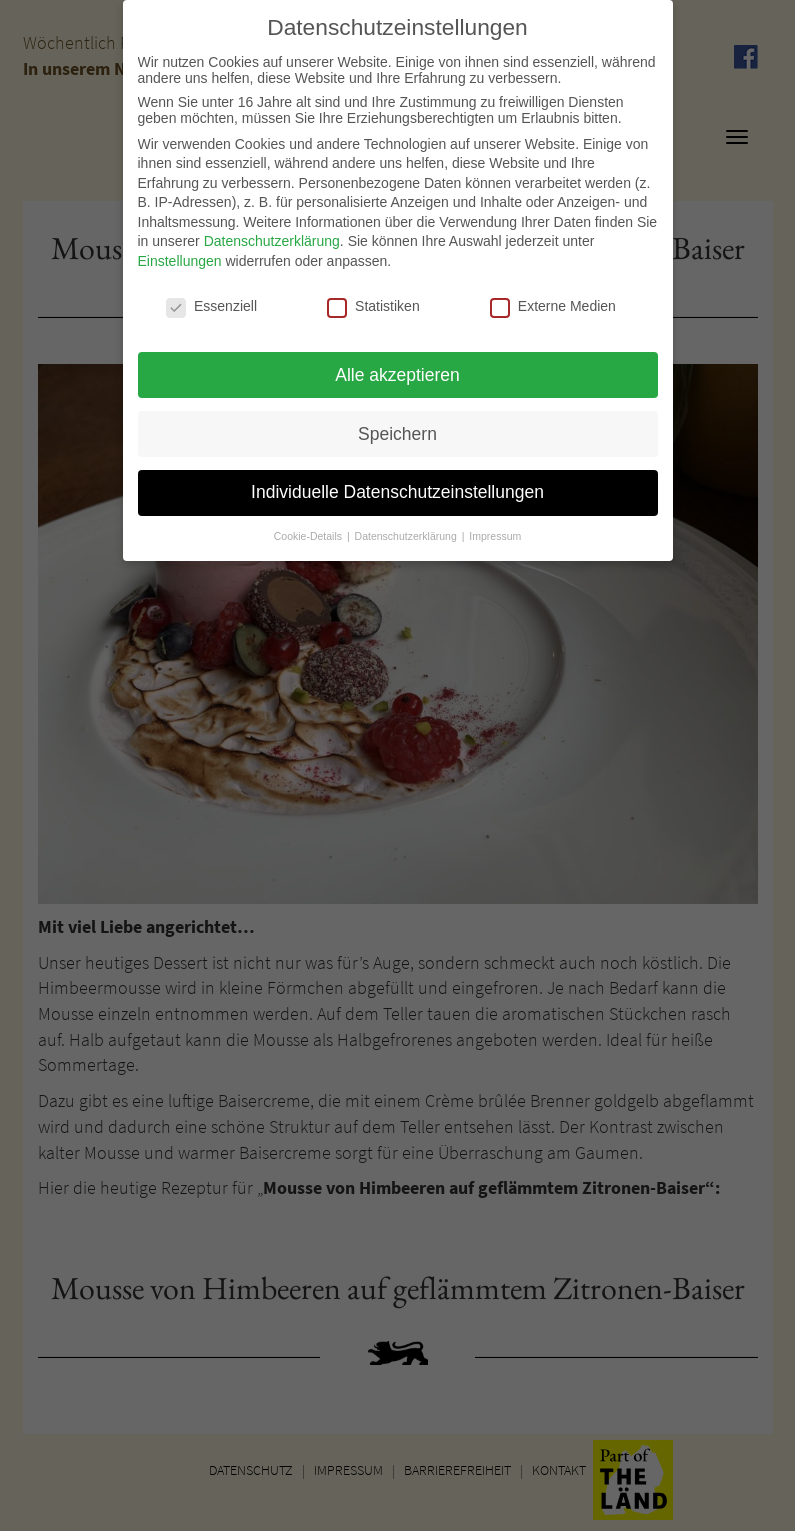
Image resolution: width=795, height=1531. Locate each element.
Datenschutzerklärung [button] (407, 527)
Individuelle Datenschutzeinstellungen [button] (397, 483)
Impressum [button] (495, 527)
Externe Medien (553, 297)
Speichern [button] (397, 424)
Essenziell (211, 297)
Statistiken (373, 297)
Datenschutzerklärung (272, 232)
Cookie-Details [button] (309, 527)
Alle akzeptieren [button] (397, 365)
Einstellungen (180, 252)
